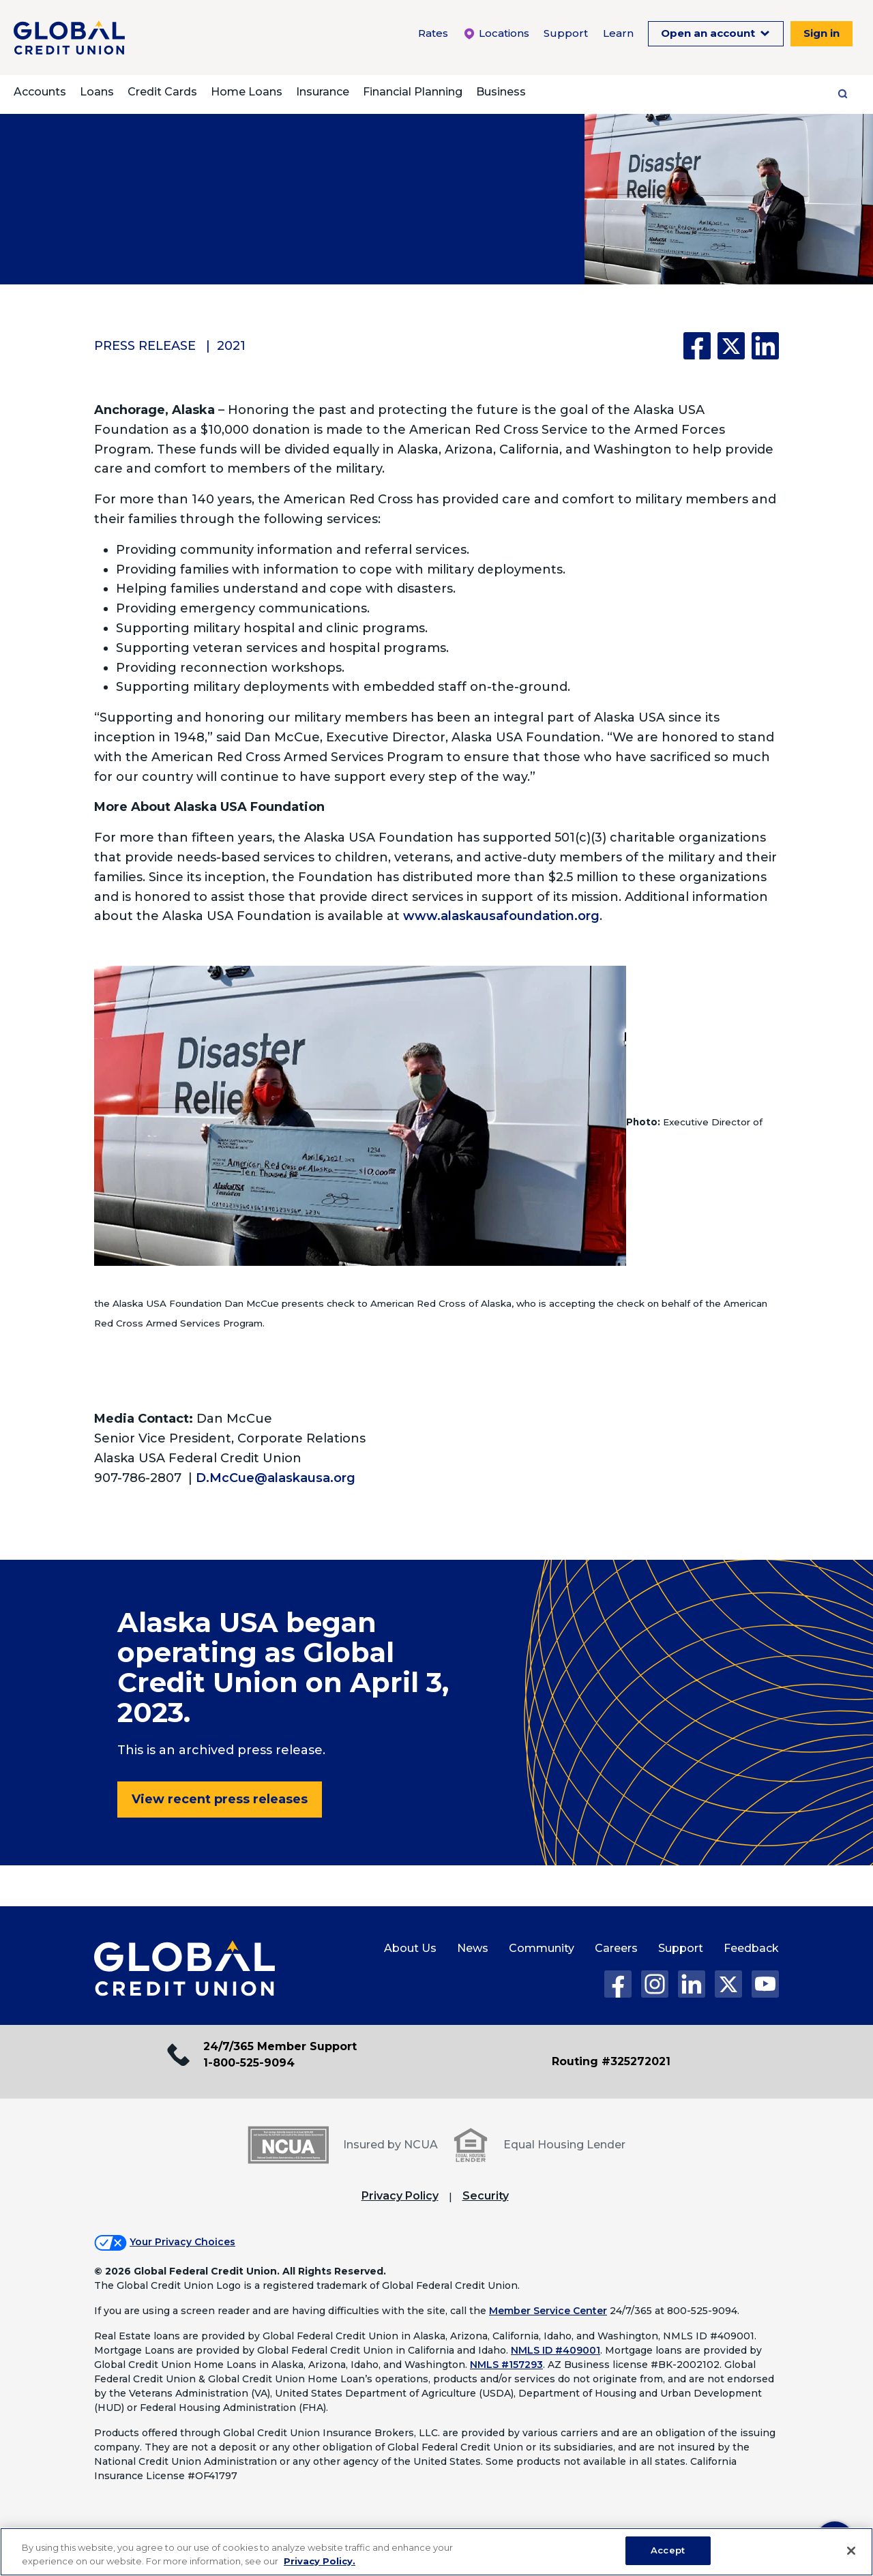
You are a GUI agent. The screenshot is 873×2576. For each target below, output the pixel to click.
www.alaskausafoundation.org (501, 915)
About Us (410, 1948)
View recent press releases (220, 1799)
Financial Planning (412, 91)
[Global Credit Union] (69, 37)
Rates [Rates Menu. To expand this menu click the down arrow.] (433, 33)
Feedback (751, 1948)
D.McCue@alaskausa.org (275, 1477)
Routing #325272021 (611, 2061)
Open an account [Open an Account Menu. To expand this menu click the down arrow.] (709, 33)
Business (501, 91)
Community (541, 1948)
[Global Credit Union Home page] (184, 1969)
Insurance (322, 91)
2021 (231, 345)
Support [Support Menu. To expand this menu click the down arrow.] (566, 33)
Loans (97, 91)
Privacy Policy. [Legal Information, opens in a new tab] (319, 2561)
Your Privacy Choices (182, 2242)
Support (680, 1948)
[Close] (851, 2551)
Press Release (145, 345)
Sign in (821, 33)
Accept (668, 2550)
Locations (495, 33)
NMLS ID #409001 (555, 2350)
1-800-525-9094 (249, 2062)
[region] (436, 2552)
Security (485, 2195)
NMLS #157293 (506, 2364)
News (472, 1948)
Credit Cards (162, 91)
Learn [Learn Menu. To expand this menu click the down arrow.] (618, 33)
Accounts (40, 91)
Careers (616, 1948)
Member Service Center (548, 2311)
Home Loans (246, 91)
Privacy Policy (400, 2195)
